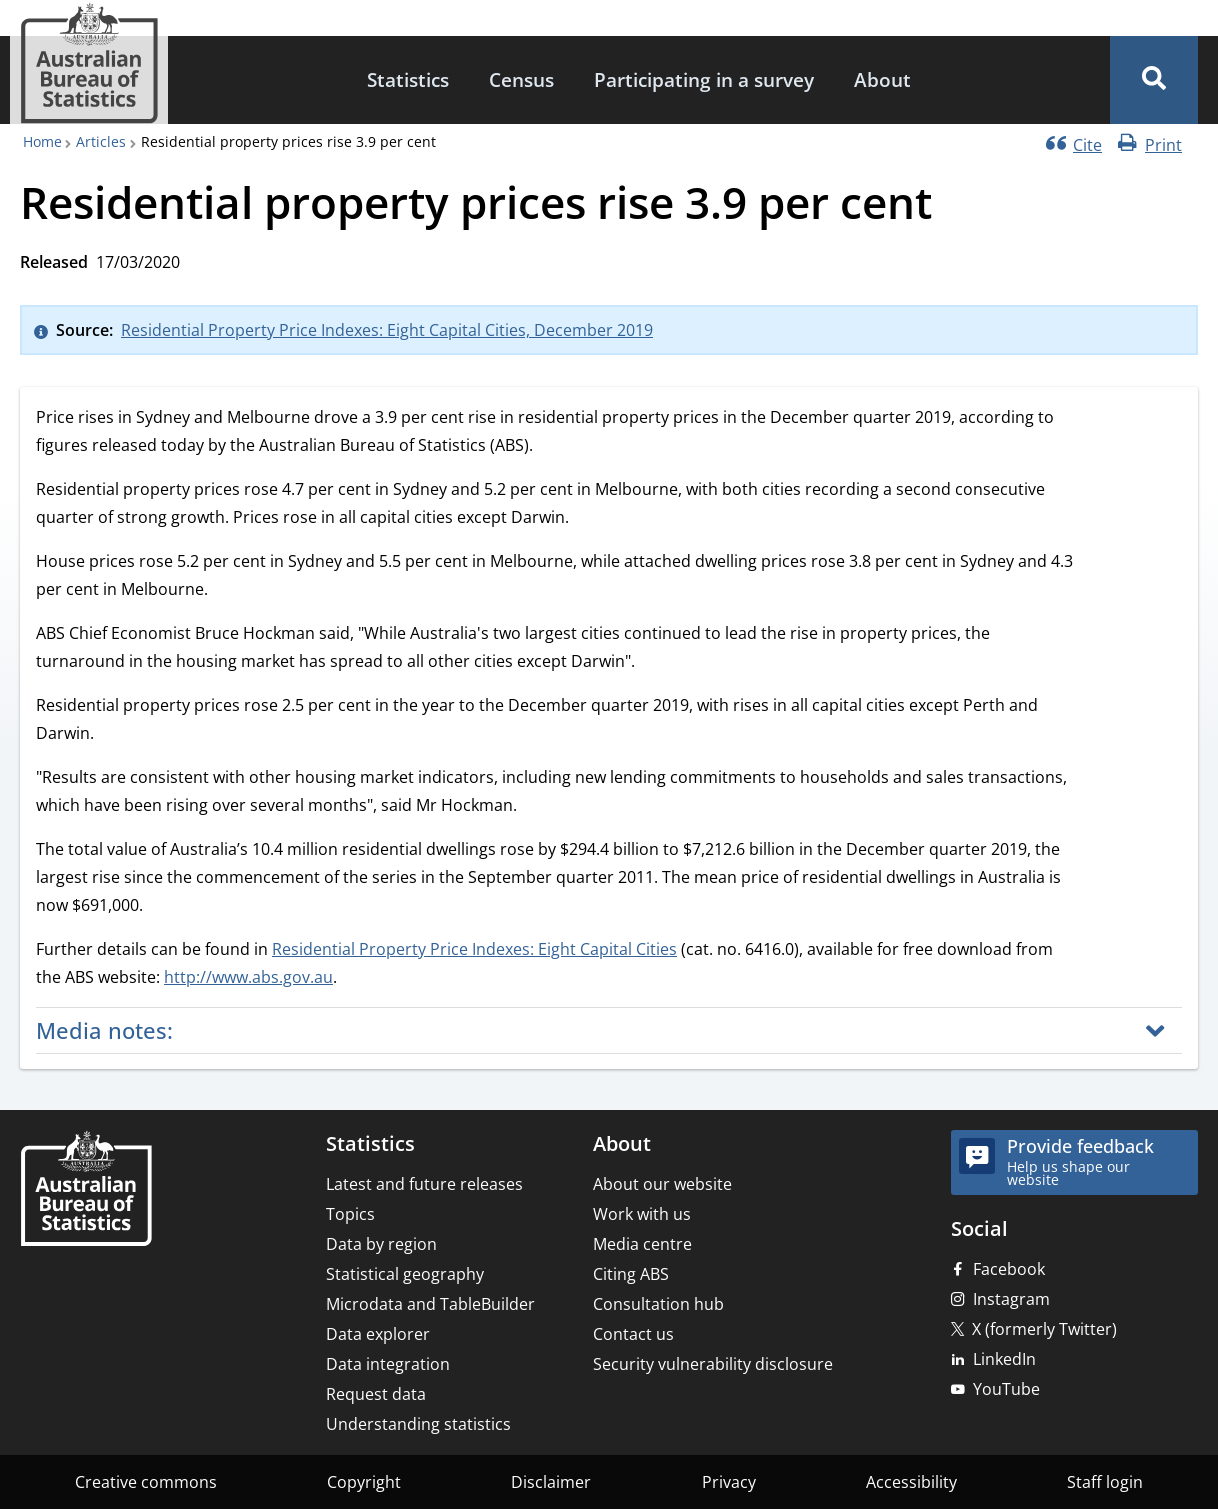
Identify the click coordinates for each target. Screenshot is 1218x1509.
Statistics (408, 79)
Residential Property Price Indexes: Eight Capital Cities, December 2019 (387, 330)
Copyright (364, 1482)
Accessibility (911, 1482)
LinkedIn (1004, 1359)
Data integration (388, 1364)
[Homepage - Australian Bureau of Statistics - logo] (89, 63)
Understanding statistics (418, 1424)
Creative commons (146, 1482)
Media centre (642, 1244)
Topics (350, 1214)
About (882, 79)
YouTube (1006, 1389)
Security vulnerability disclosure (713, 1364)
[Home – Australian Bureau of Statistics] (86, 1190)
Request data (376, 1394)
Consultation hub (658, 1304)
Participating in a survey (704, 79)
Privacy (729, 1482)
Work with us (642, 1214)
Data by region (381, 1244)
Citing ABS (631, 1274)
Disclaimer (551, 1482)
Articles (101, 141)
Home (42, 141)
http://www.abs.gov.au (248, 977)
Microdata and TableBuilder (430, 1304)
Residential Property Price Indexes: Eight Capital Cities (474, 949)
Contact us (633, 1334)
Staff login (1105, 1482)
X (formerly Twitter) (1044, 1329)
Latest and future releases (424, 1184)
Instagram (1011, 1299)
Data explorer (378, 1334)
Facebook (1009, 1269)
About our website (662, 1184)
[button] (1154, 80)
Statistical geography (405, 1274)
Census (521, 79)
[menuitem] (408, 80)
